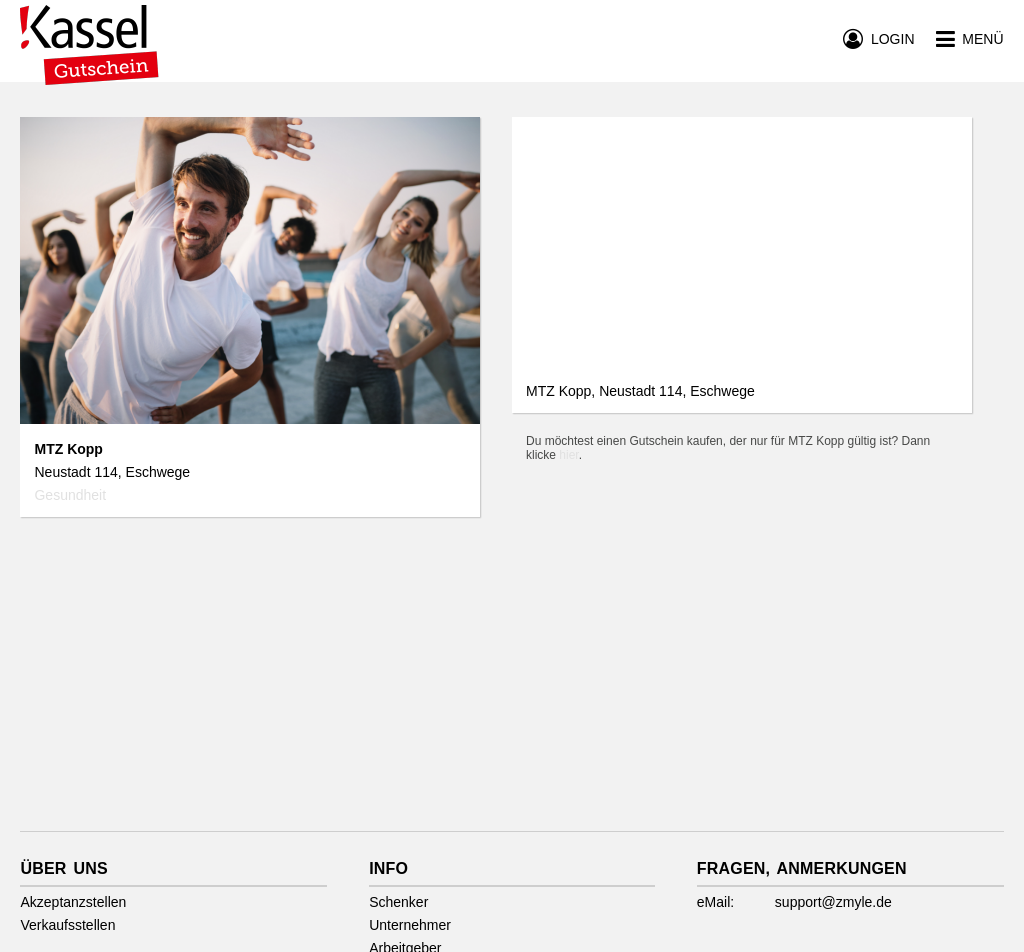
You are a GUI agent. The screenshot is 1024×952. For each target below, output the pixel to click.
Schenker (398, 902)
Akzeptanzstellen (73, 902)
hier (568, 455)
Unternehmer (410, 925)
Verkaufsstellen (67, 925)
